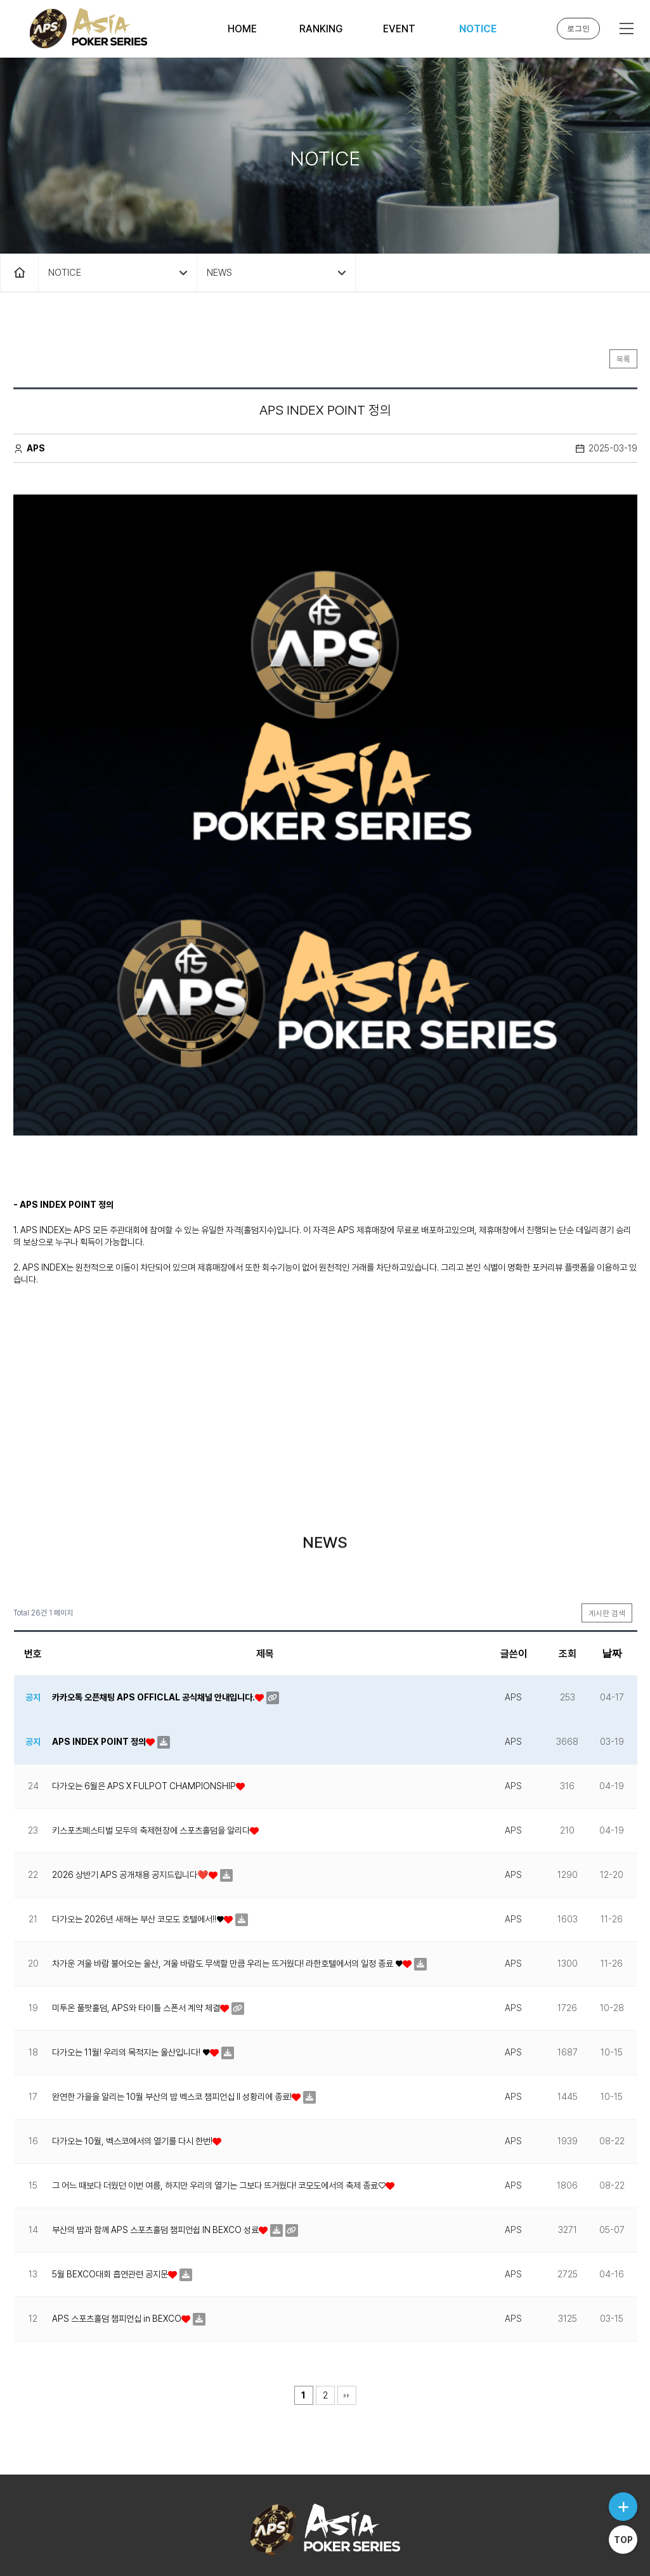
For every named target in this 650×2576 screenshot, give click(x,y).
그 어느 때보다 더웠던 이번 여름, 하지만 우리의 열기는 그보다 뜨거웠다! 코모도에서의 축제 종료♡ (219, 2088)
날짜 (612, 1556)
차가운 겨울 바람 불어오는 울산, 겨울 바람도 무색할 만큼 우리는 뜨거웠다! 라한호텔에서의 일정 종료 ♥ (227, 1866)
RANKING (320, 29)
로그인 (578, 28)
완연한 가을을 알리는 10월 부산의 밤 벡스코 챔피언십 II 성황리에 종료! (172, 2000)
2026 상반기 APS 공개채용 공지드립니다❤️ (130, 1778)
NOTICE (478, 29)
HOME (242, 29)
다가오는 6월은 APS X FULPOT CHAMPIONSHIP (144, 1689)
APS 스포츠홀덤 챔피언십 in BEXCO (116, 2222)
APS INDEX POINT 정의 (99, 1645)
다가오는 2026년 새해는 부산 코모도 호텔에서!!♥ (138, 1822)
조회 (567, 1557)
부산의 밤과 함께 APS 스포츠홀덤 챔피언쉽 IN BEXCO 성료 (155, 2133)
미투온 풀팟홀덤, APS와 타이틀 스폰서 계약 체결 (136, 1911)
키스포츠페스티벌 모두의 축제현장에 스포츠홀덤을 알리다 (151, 1733)
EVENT (399, 29)
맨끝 (346, 2298)
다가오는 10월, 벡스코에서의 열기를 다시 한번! (132, 2044)
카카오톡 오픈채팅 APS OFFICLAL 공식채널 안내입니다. (153, 1600)
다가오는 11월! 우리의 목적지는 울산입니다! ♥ (131, 1955)
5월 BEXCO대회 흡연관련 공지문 (110, 2177)
